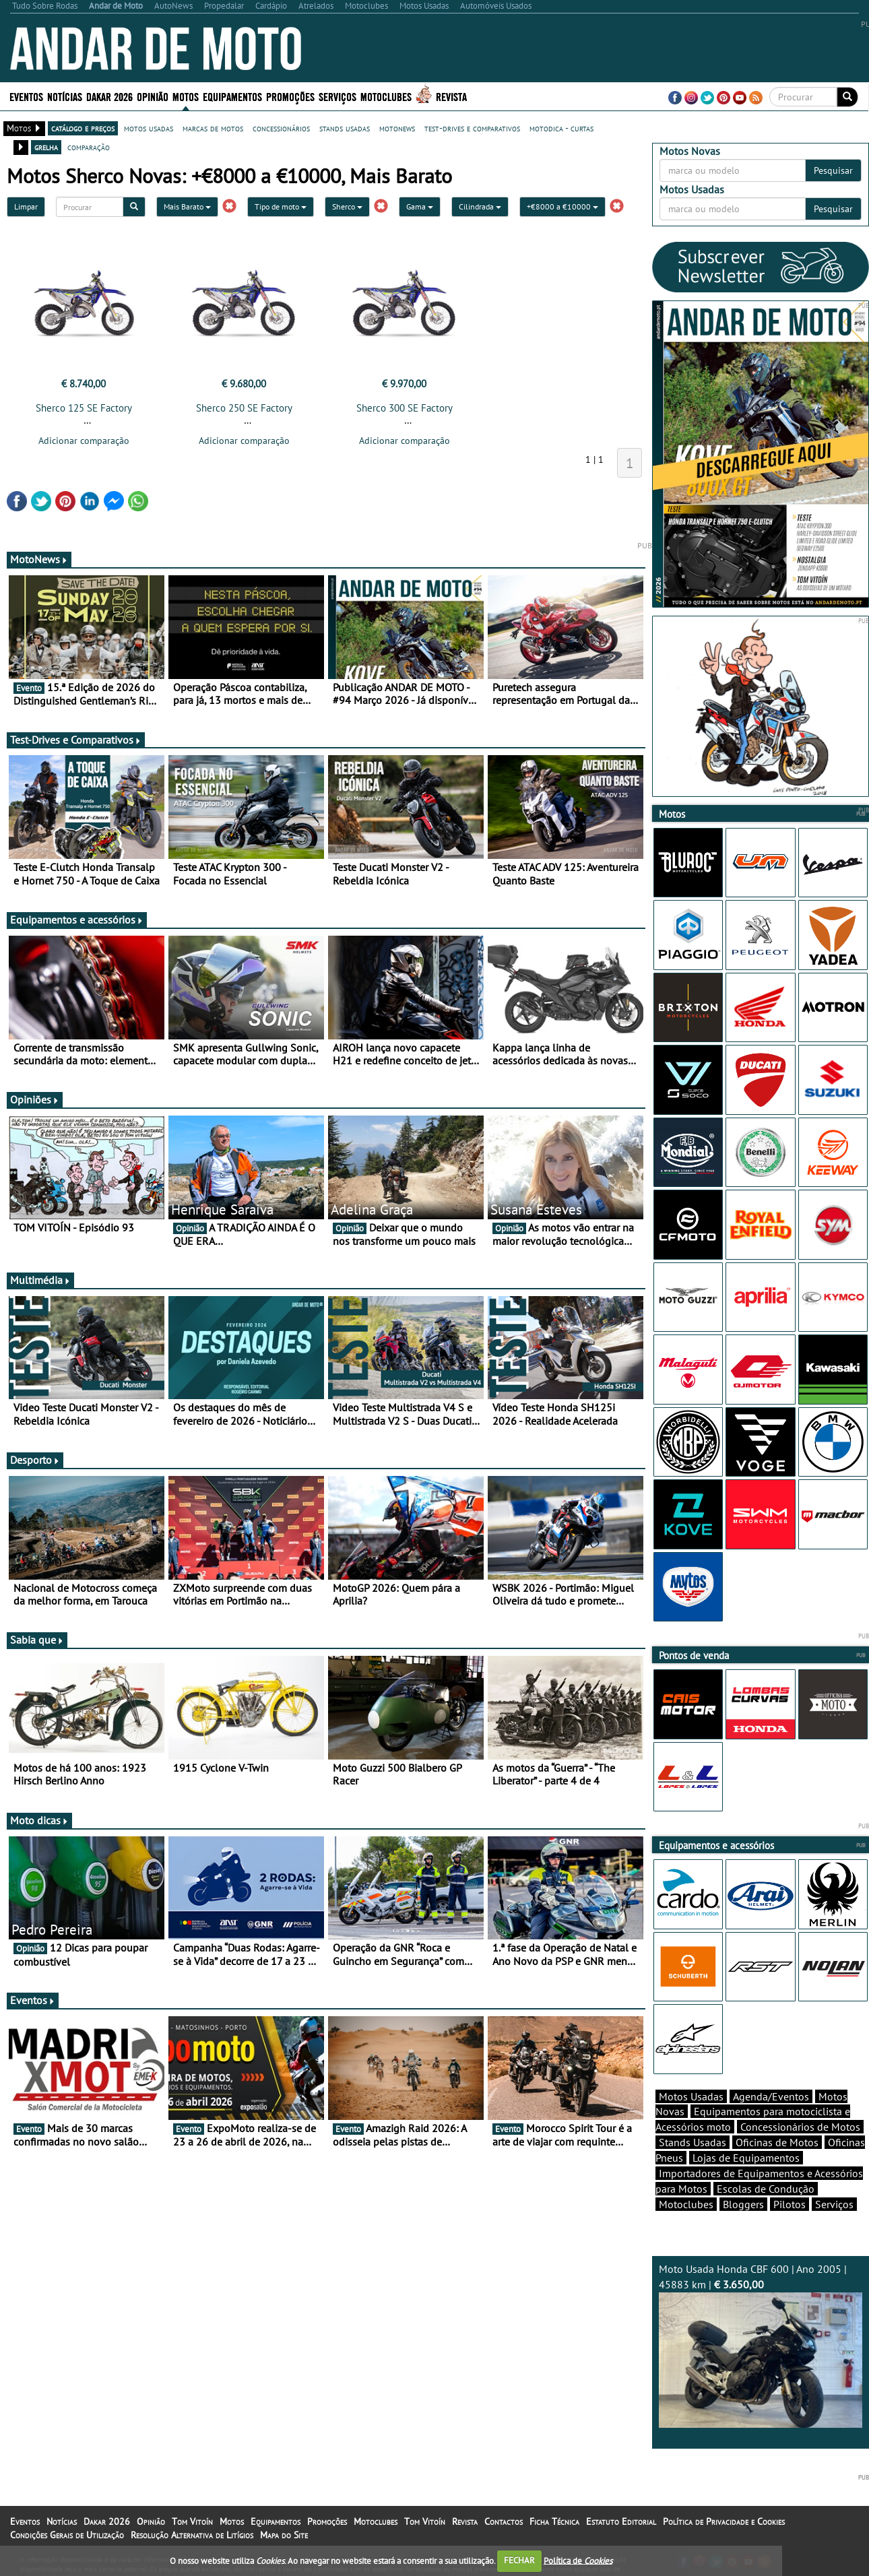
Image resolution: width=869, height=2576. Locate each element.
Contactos (503, 2521)
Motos (185, 96)
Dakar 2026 (109, 96)
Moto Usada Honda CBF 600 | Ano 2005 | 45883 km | (761, 2345)
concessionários (281, 128)
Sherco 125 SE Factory (84, 407)
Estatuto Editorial (621, 2521)
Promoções (290, 96)
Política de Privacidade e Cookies (724, 2521)
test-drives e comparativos (472, 128)
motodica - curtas (561, 128)
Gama (419, 206)
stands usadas (344, 128)
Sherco (347, 206)
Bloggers (743, 2204)
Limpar (26, 206)
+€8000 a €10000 (562, 206)
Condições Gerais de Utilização (67, 2535)
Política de (578, 2560)
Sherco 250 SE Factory (244, 407)
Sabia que (37, 1639)
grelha (46, 147)
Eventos (26, 96)
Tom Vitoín (192, 2521)
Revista (451, 96)
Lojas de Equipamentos (746, 2157)
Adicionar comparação (83, 440)
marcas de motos (213, 128)
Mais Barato (187, 206)
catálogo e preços (83, 128)
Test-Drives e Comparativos (75, 739)
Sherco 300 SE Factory (404, 407)
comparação (88, 147)
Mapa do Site (284, 2535)
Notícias (64, 96)
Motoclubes (386, 96)
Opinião (152, 96)
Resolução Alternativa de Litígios (192, 2535)
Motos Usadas (691, 2096)
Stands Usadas (692, 2142)
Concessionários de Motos (800, 2126)
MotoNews (39, 559)
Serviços (337, 96)
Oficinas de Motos (777, 2142)
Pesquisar (833, 170)
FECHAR (519, 2560)
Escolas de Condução (765, 2188)
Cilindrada (480, 206)
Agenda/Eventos (771, 2096)
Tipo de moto (281, 206)
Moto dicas (39, 1820)
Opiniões (34, 1099)
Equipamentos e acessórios (76, 919)
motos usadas (148, 128)
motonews (397, 128)
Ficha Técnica (554, 2521)
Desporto (35, 1460)
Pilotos (789, 2204)
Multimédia (40, 1280)
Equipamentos (232, 96)
